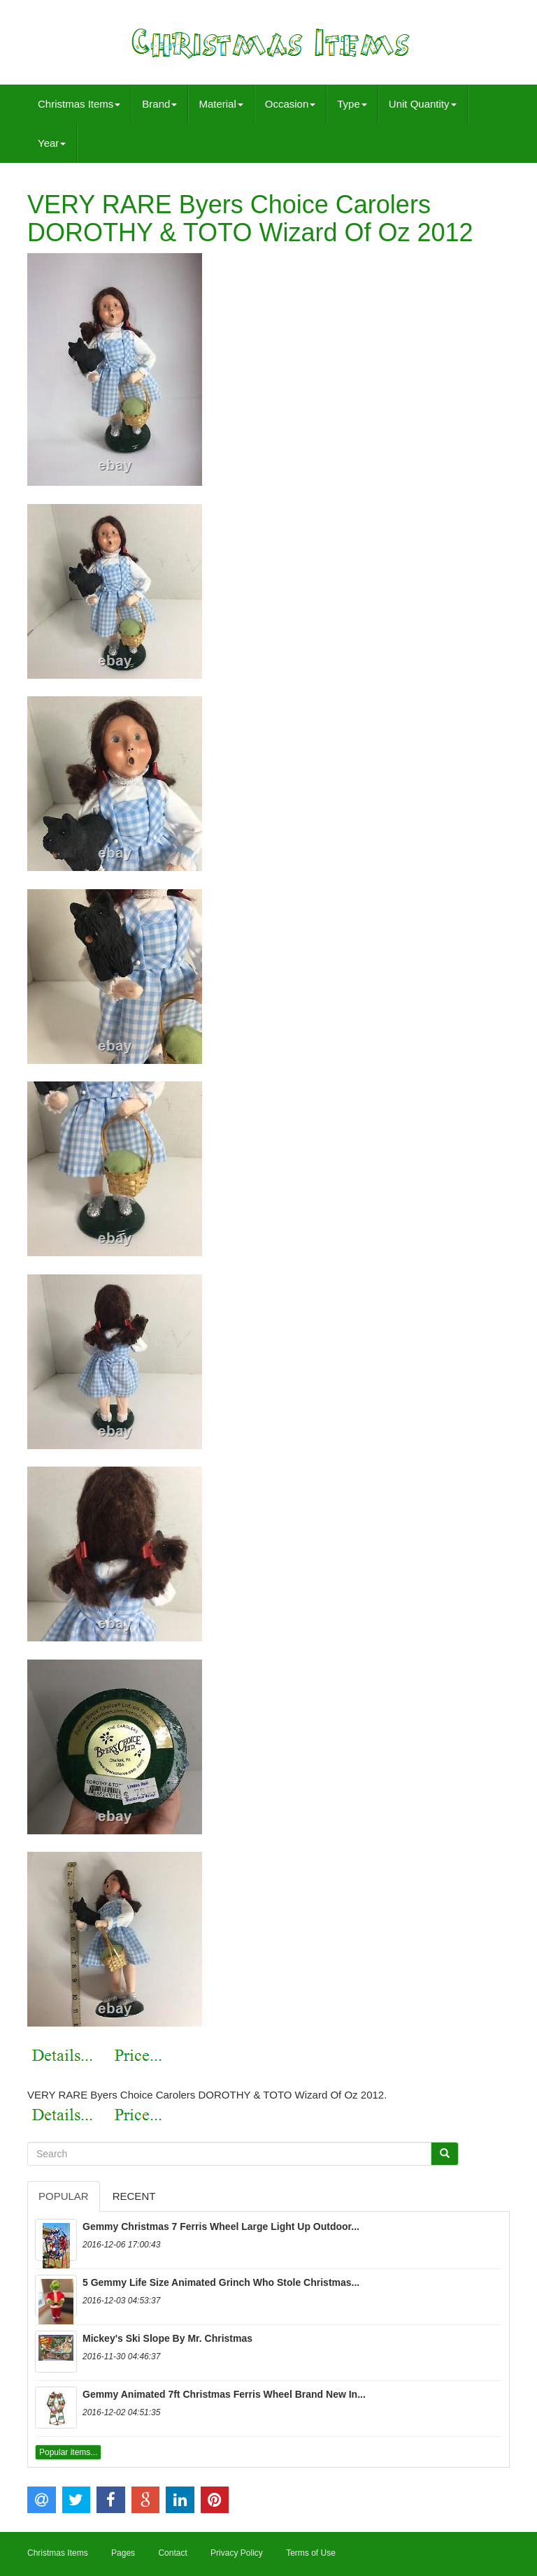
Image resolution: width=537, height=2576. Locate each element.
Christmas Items (79, 104)
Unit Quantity (423, 104)
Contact (172, 2553)
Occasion (290, 104)
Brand (159, 104)
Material (221, 104)
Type (352, 104)
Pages (123, 2553)
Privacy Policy (236, 2553)
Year (52, 143)
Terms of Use (311, 2553)
